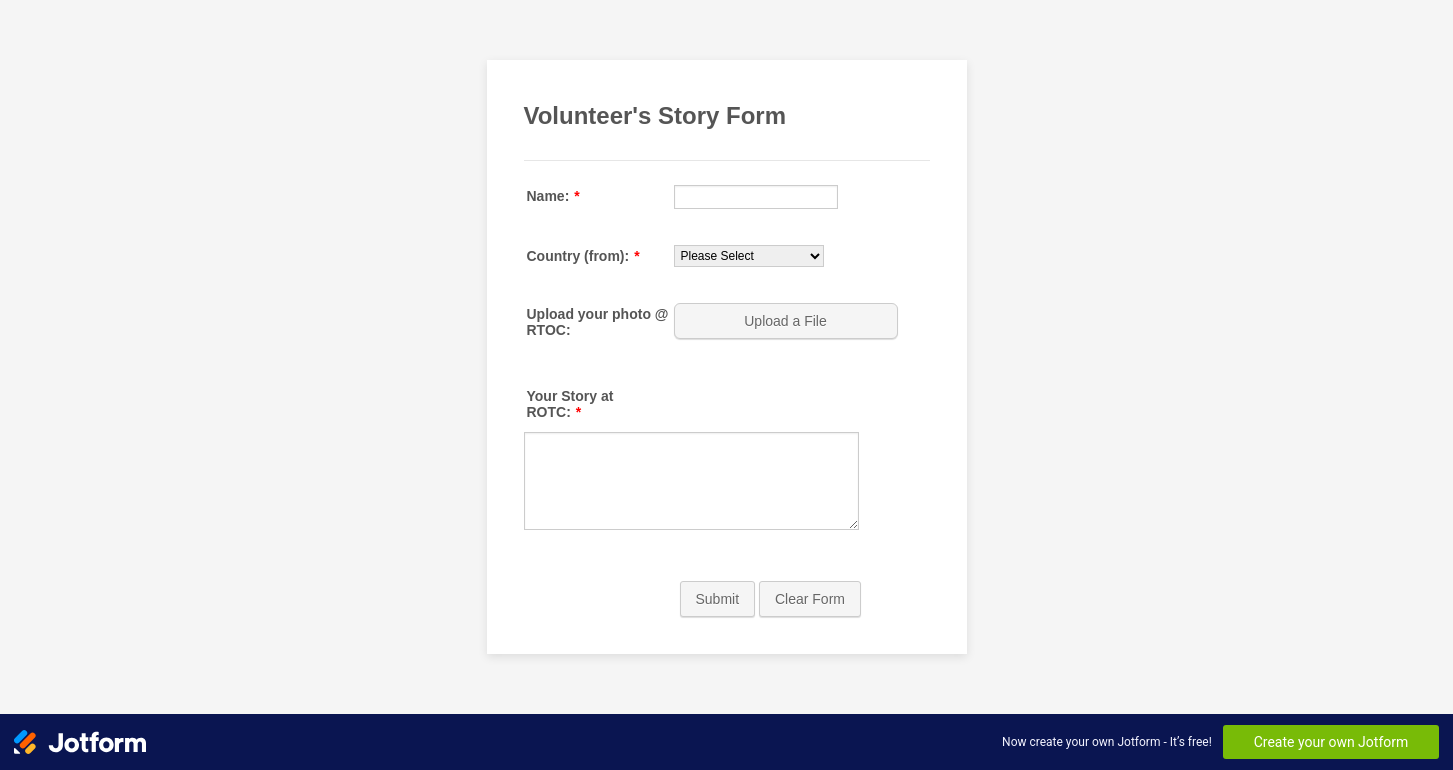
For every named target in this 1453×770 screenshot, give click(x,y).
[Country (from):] (749, 256)
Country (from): (583, 256)
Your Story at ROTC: (570, 404)
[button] (788, 321)
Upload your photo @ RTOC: (598, 322)
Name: (553, 196)
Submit (718, 599)
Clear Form (810, 599)
